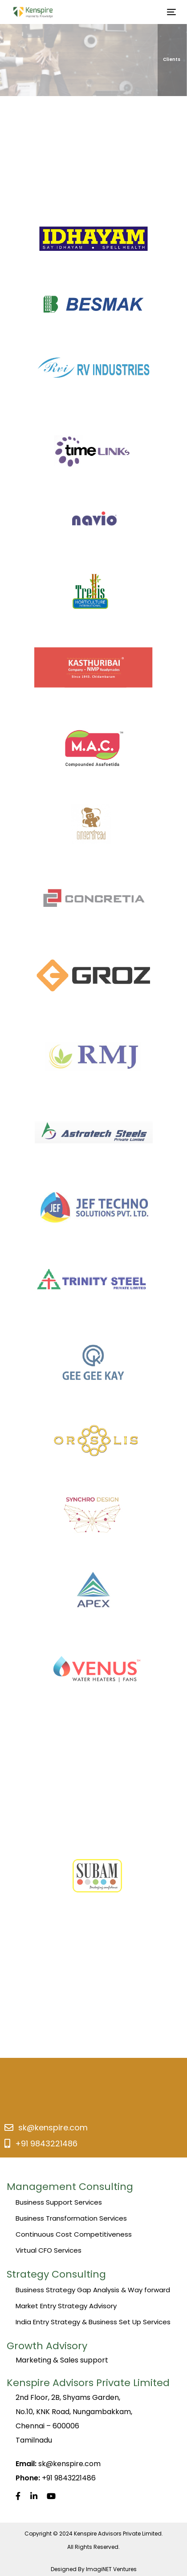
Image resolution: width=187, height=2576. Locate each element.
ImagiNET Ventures (111, 2569)
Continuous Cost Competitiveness (74, 2234)
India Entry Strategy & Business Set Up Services (93, 2321)
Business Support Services (59, 2202)
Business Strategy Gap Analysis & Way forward (93, 2289)
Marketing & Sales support (62, 2360)
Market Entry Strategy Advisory (66, 2305)
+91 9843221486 (46, 2143)
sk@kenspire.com (53, 2127)
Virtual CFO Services (48, 2250)
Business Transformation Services (71, 2218)
